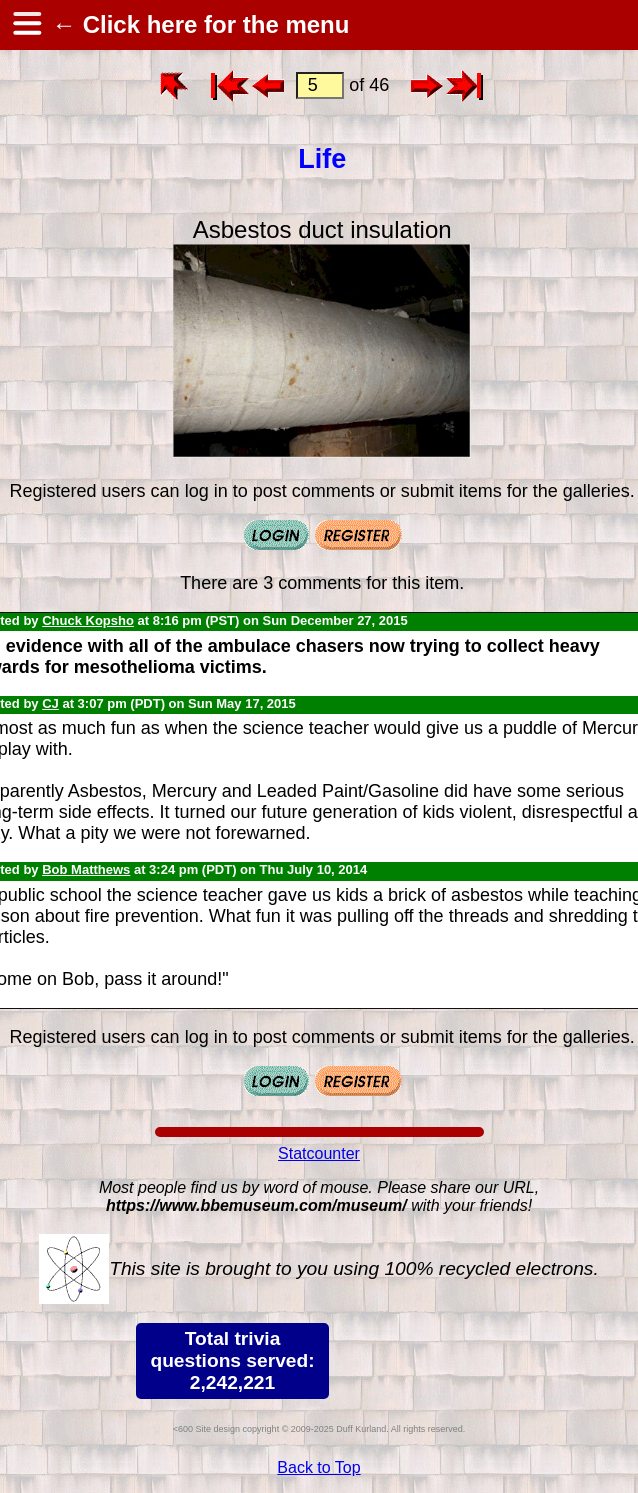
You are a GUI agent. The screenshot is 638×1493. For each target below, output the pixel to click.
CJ (50, 703)
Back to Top (318, 1467)
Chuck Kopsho (88, 620)
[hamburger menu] (26, 25)
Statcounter (319, 1153)
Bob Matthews (86, 869)
